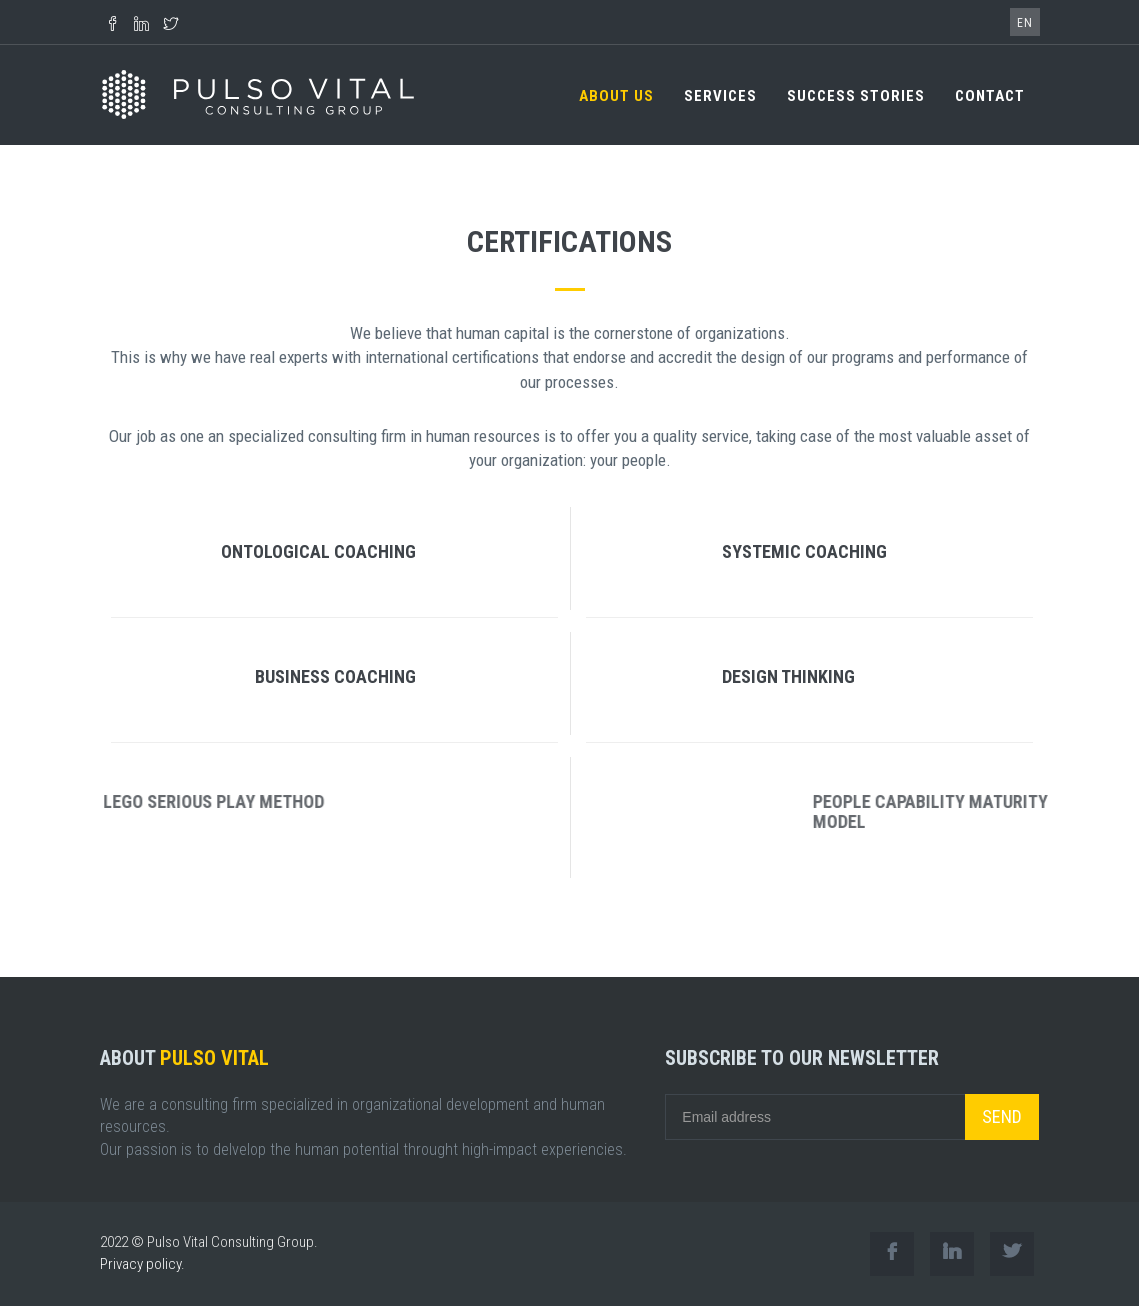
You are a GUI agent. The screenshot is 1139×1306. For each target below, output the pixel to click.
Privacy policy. (142, 1264)
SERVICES (720, 96)
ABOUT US (616, 96)
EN (1025, 23)
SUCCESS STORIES (856, 96)
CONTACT (990, 96)
